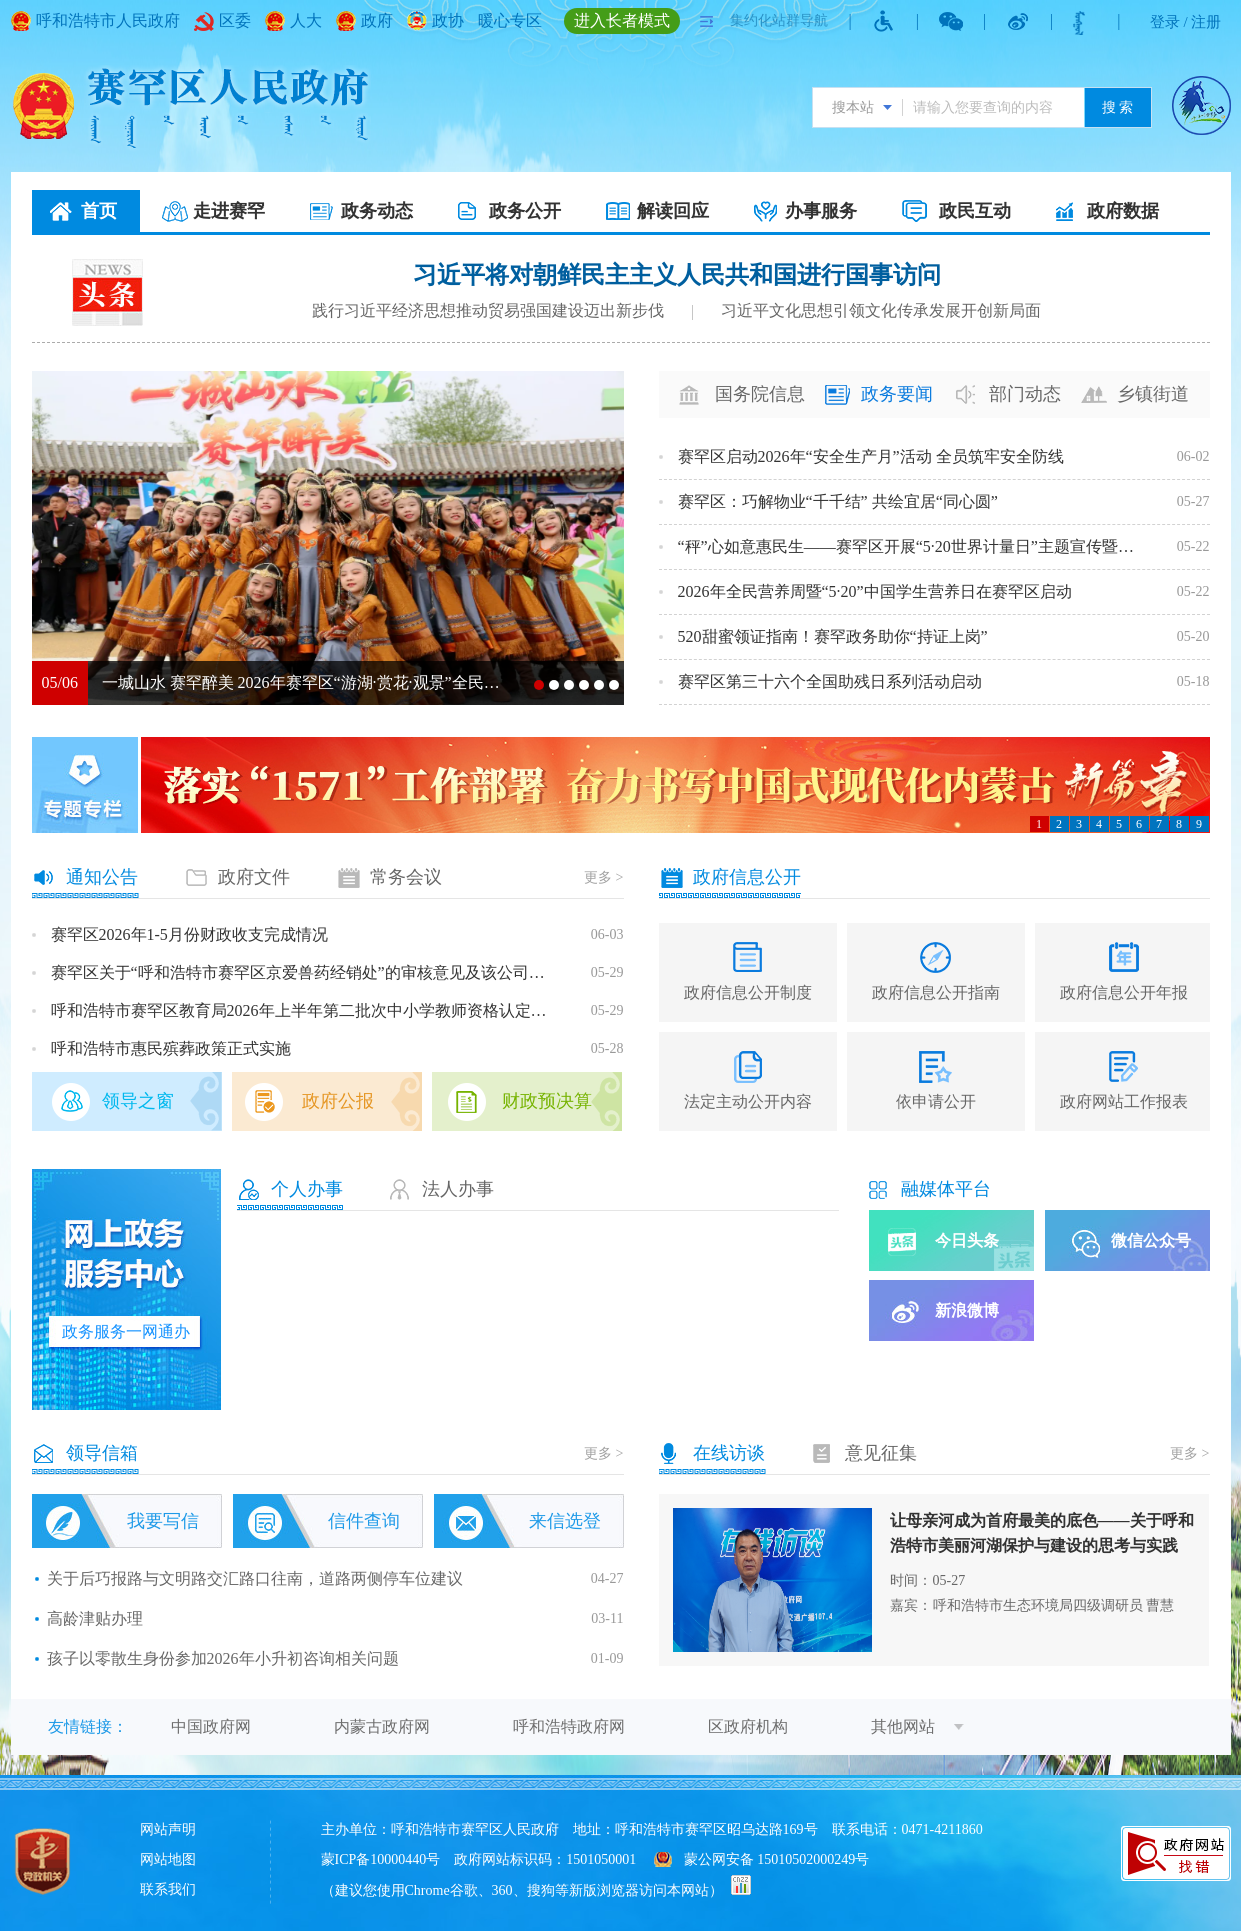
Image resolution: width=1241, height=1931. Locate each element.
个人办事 (307, 1189)
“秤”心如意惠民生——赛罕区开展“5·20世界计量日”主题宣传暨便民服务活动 (913, 546)
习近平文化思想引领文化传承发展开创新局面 (881, 310)
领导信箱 (102, 1453)
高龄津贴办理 (95, 1618)
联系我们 (168, 1889)
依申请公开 (936, 1101)
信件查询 (364, 1521)
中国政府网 (211, 1726)
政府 (377, 20)
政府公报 (338, 1101)
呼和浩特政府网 (569, 1726)
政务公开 (525, 211)
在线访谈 (729, 1453)
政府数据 (1123, 211)
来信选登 (565, 1521)
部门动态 (1025, 394)
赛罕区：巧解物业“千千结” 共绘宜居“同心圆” (838, 501)
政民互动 (975, 211)
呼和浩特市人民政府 (108, 20)
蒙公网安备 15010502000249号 (777, 1859)
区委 (235, 20)
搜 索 (1118, 107)
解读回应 (673, 211)
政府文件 (254, 877)
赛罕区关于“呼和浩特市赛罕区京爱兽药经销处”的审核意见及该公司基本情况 (306, 972)
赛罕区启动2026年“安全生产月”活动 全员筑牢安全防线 (871, 456)
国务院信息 (760, 394)
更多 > (603, 877)
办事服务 (821, 211)
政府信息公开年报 (1124, 992)
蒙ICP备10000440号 (381, 1859)
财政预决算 (547, 1101)
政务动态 (377, 211)
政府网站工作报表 (1124, 1101)
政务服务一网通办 (126, 1331)
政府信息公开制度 (748, 992)
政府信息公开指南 (936, 992)
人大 (306, 20)
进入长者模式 (622, 20)
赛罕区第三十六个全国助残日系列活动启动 (830, 681)
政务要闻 (897, 394)
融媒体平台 (946, 1189)
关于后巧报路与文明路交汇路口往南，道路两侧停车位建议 (255, 1578)
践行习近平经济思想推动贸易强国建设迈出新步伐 (488, 310)
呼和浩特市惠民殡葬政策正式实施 (171, 1048)
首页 (99, 211)
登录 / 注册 (1186, 22)
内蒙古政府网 (382, 1726)
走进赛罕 (229, 211)
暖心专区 (510, 20)
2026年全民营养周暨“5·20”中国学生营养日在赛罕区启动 (875, 591)
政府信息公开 (747, 877)
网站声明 (168, 1829)
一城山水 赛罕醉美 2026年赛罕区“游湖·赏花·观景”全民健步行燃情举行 (303, 682)
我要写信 (163, 1521)
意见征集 (881, 1453)
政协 (448, 20)
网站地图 (168, 1859)
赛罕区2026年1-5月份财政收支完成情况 (189, 934)
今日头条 (967, 1240)
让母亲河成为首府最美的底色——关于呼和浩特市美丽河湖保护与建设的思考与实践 (1042, 1533)
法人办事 (458, 1189)
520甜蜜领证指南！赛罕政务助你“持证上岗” (833, 636)
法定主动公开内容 (748, 1101)
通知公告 (102, 877)
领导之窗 (138, 1101)
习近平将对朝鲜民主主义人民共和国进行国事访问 (677, 275)
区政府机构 (748, 1726)
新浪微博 (967, 1310)
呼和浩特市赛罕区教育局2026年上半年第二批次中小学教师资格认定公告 (306, 1010)
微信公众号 (1151, 1240)
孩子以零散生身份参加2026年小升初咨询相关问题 (223, 1658)
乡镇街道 (1153, 394)
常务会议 (406, 877)
